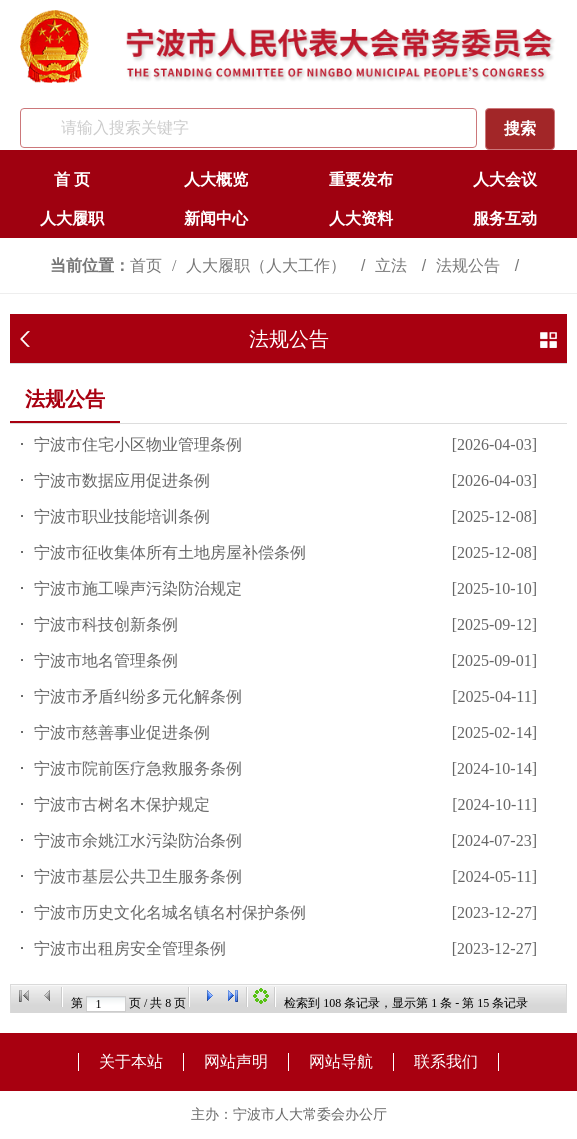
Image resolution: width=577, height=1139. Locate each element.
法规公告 (470, 265)
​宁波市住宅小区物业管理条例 (138, 444)
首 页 (72, 179)
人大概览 (216, 179)
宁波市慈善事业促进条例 (122, 732)
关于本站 (131, 1061)
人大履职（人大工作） (268, 265)
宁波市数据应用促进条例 (122, 480)
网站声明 (236, 1061)
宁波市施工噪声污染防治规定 (138, 588)
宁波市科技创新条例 (106, 624)
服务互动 (505, 218)
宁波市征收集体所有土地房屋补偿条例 (170, 552)
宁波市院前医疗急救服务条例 (138, 768)
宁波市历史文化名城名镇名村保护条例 (170, 912)
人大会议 (505, 179)
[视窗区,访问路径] (288, 265)
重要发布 (361, 179)
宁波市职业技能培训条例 (122, 516)
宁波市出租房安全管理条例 (130, 948)
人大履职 (72, 218)
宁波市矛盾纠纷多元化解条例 (138, 696)
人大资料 (361, 218)
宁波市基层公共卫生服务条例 (138, 876)
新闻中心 (216, 218)
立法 (393, 265)
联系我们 (446, 1061)
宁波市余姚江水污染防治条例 (138, 840)
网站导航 (341, 1061)
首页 (146, 265)
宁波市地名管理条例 (106, 660)
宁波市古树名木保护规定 (122, 804)
